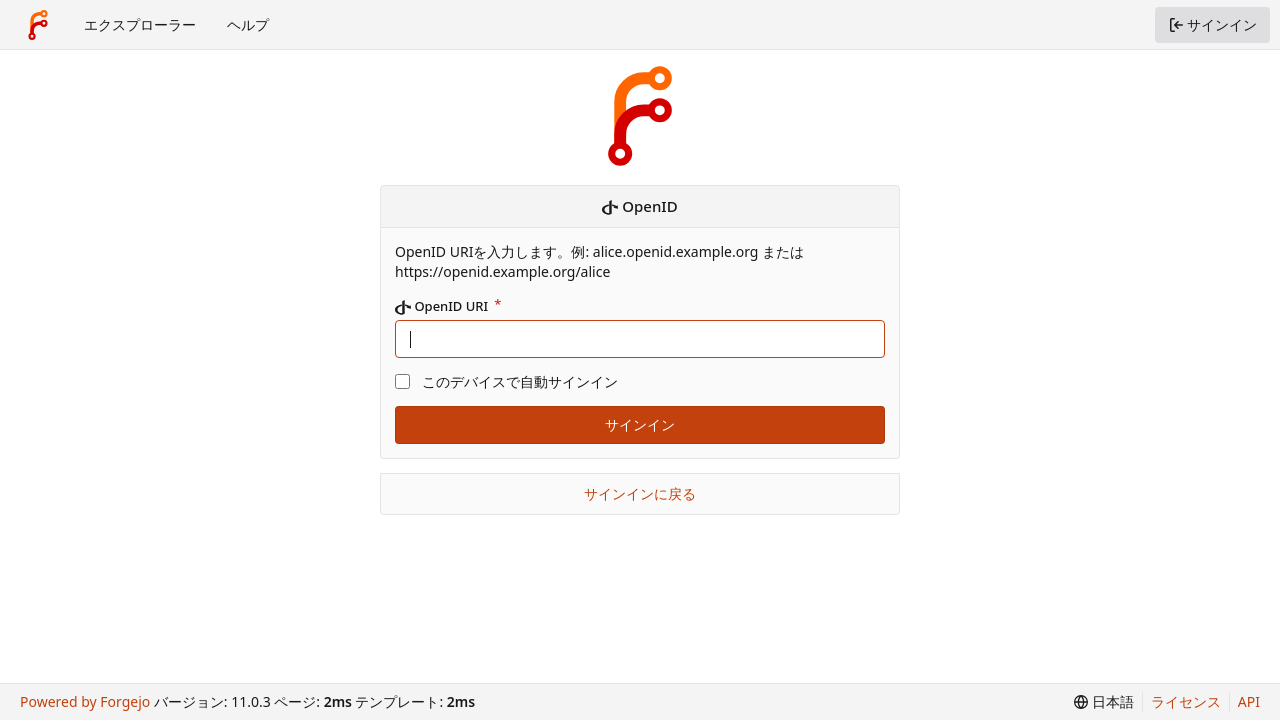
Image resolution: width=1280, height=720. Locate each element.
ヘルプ (248, 24)
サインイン (640, 424)
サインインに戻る (640, 494)
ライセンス (1186, 701)
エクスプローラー (140, 24)
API (1249, 701)
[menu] (1104, 702)
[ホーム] (38, 25)
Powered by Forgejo (85, 701)
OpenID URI (443, 306)
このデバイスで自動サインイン (520, 381)
